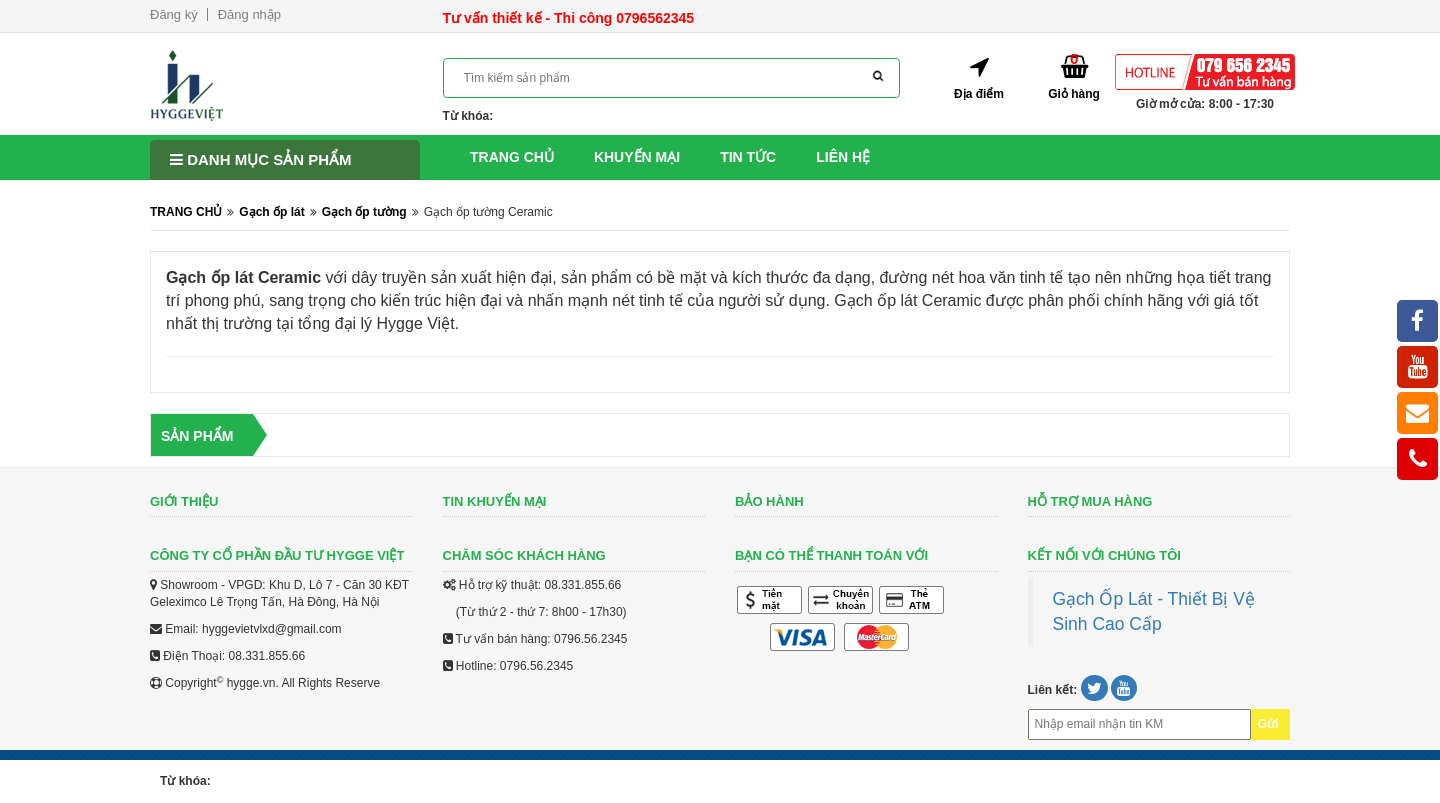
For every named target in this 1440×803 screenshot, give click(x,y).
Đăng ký (174, 14)
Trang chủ (512, 157)
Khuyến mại (637, 157)
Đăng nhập (249, 14)
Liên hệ (843, 157)
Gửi (1268, 724)
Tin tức (748, 157)
